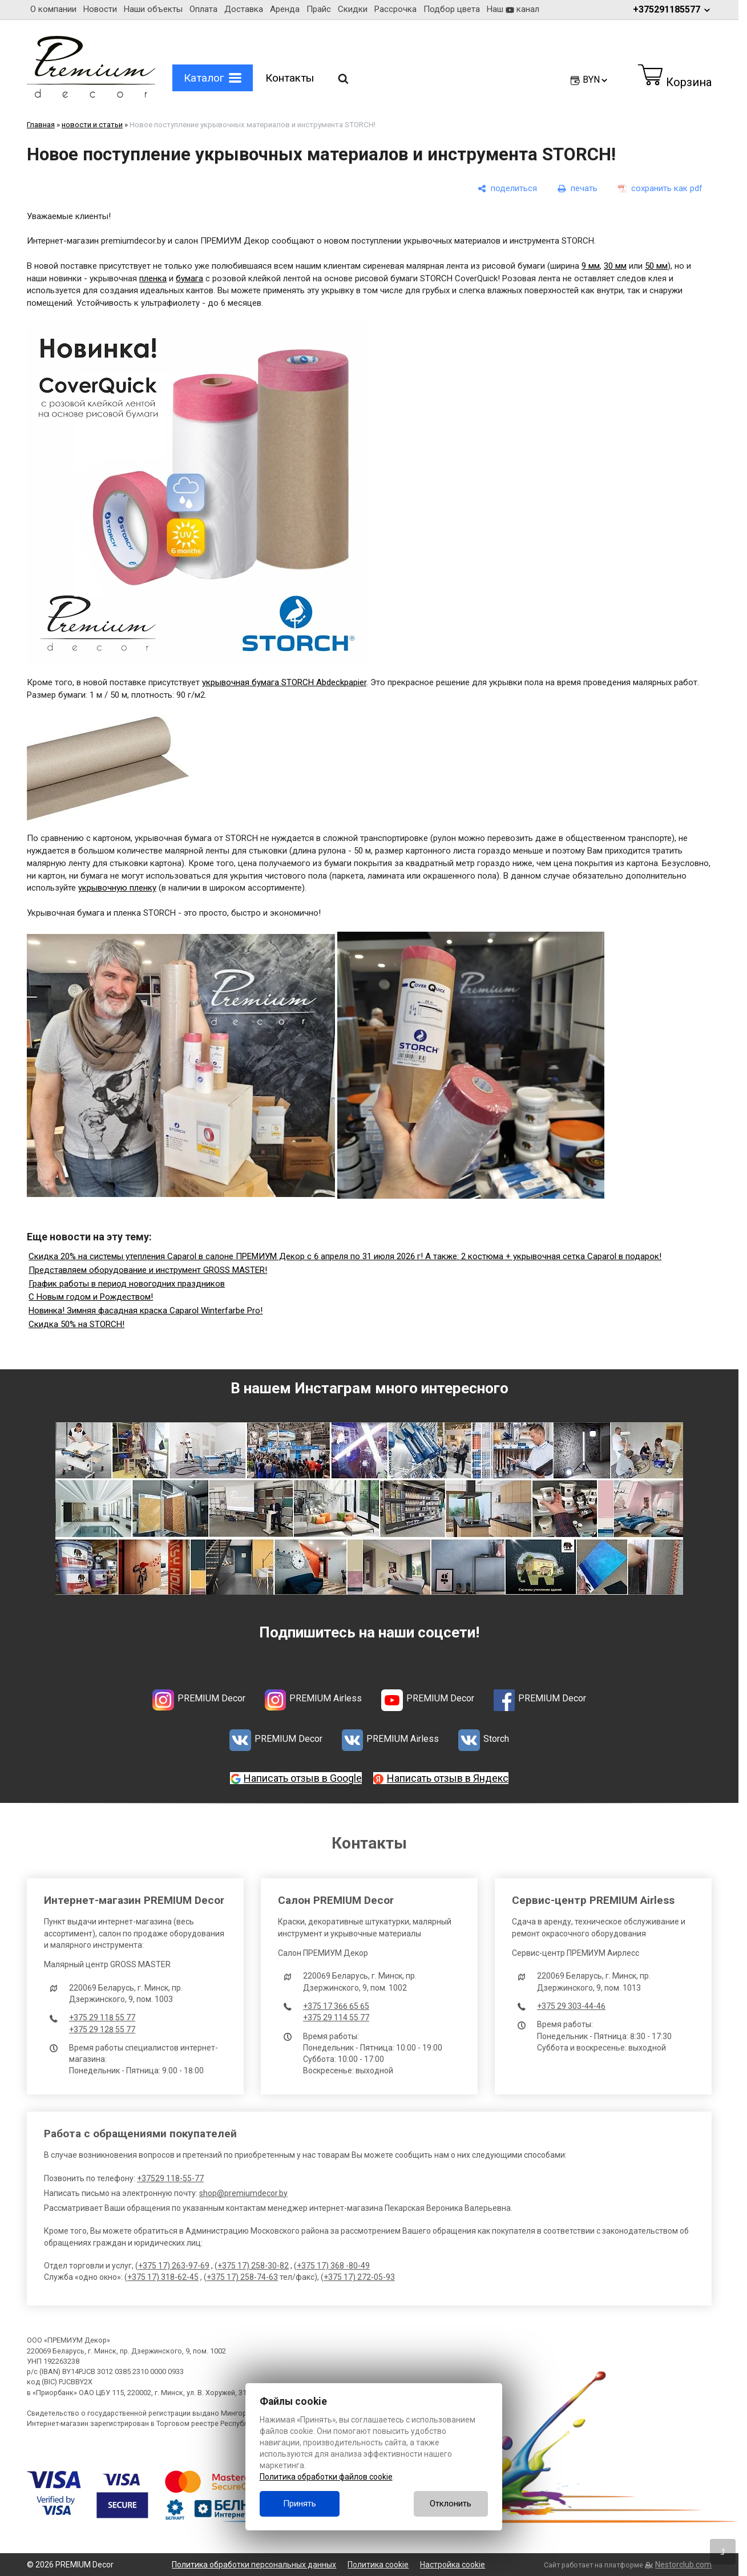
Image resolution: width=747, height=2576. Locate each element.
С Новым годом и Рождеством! (91, 1297)
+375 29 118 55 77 (102, 2017)
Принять (299, 2503)
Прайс (318, 9)
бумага (189, 278)
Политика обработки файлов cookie (326, 2476)
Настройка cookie (452, 2564)
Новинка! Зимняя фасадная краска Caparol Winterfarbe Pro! (146, 1310)
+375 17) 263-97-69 (173, 2265)
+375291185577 (672, 9)
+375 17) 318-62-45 (163, 2277)
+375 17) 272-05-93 (359, 2277)
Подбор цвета (451, 9)
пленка (153, 278)
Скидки (353, 9)
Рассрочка (395, 9)
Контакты (289, 77)
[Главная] (91, 95)
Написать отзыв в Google (303, 1778)
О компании (53, 9)
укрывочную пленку (117, 888)
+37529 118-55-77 (170, 2178)
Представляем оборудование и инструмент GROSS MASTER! (148, 1270)
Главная (41, 124)
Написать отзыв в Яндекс (447, 1778)
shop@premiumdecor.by (243, 2193)
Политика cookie (378, 2564)
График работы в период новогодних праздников (127, 1284)
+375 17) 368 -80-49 (333, 2265)
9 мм (591, 266)
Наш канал (513, 9)
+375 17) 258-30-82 (253, 2265)
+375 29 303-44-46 (571, 2006)
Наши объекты (153, 9)
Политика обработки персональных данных (254, 2564)
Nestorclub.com (683, 2564)
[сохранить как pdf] (660, 189)
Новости (100, 9)
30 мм (615, 266)
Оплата (203, 9)
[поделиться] (507, 189)
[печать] (577, 189)
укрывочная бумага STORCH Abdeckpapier (284, 682)
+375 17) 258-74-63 (242, 2277)
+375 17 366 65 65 (336, 2006)
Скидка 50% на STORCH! (76, 1324)
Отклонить (450, 2503)
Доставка (243, 9)
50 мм (656, 266)
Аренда (285, 9)
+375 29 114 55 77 (336, 2017)
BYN (596, 79)
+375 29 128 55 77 (102, 2029)
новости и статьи (92, 124)
